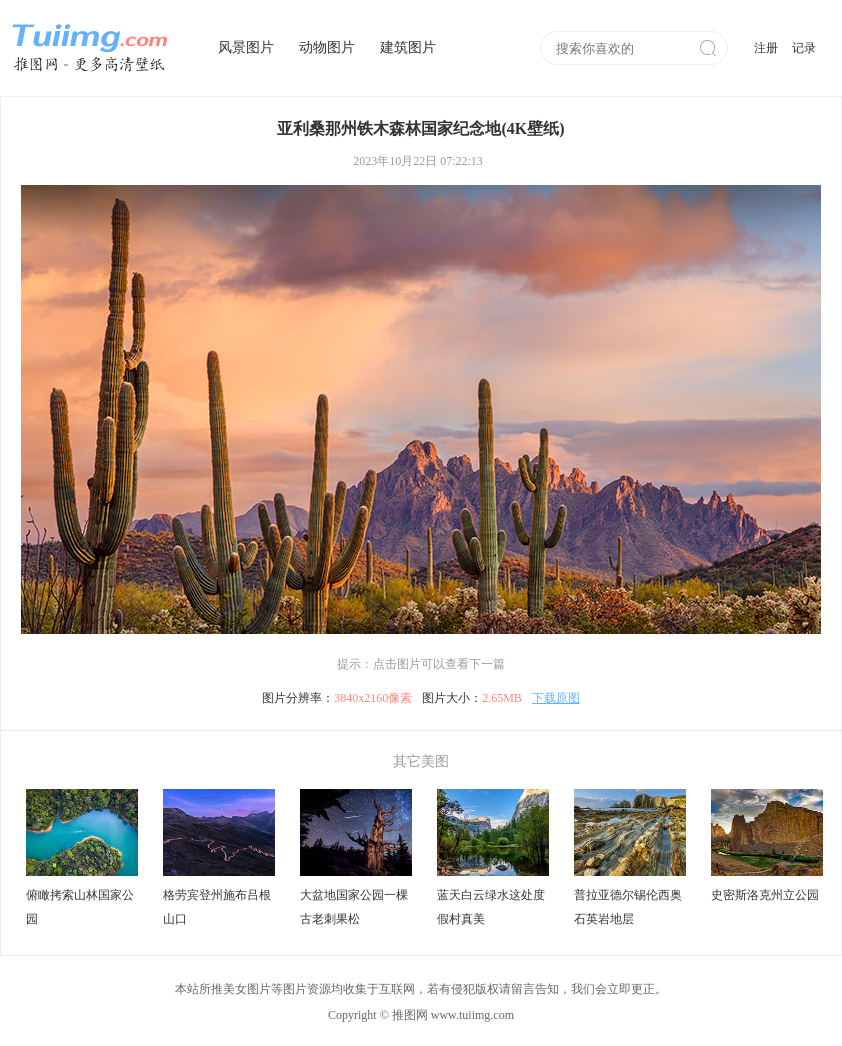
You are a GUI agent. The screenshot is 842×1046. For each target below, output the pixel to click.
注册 (766, 48)
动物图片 (327, 47)
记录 (804, 48)
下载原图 (556, 698)
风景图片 (246, 47)
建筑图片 (408, 47)
